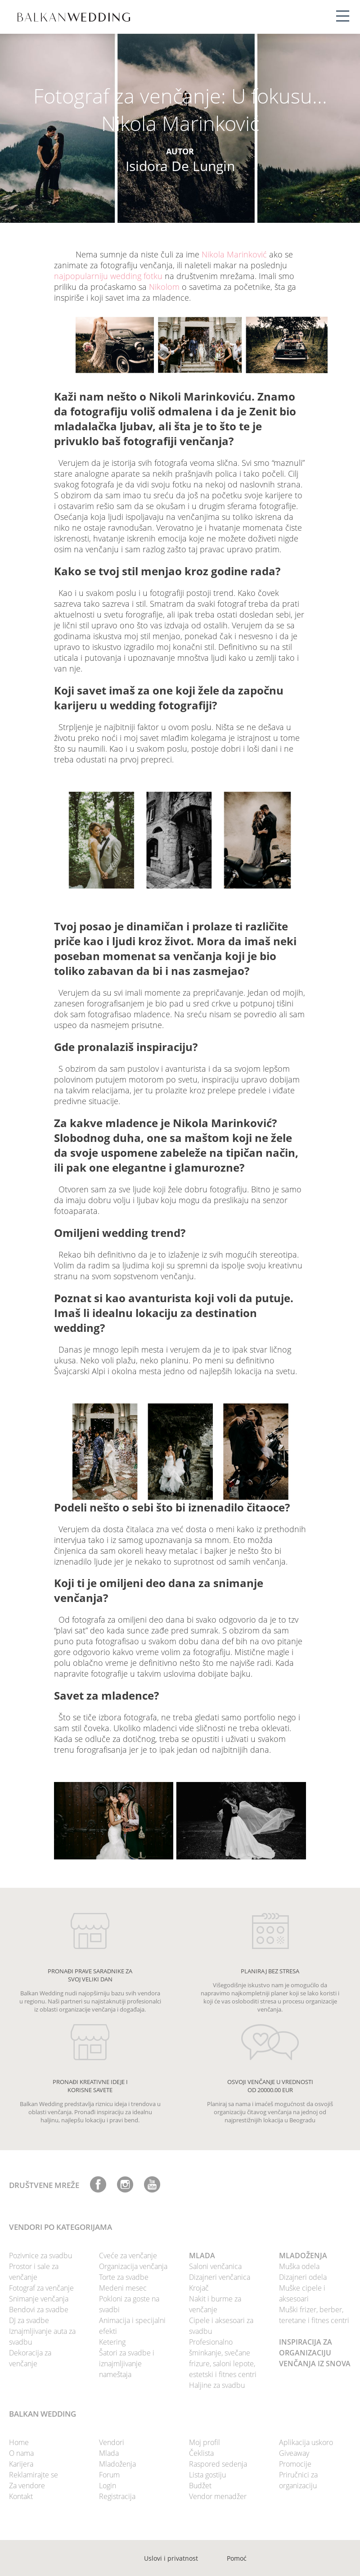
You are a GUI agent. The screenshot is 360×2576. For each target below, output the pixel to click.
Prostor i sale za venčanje (33, 2271)
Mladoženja (117, 2464)
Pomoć (237, 2558)
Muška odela (299, 2266)
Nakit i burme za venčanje (215, 2304)
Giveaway (294, 2453)
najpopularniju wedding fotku (108, 276)
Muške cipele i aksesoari (302, 2293)
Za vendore (27, 2485)
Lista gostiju (207, 2475)
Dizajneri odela (303, 2277)
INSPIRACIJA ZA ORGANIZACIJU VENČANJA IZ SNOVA (315, 2352)
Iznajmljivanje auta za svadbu (42, 2336)
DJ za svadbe (29, 2320)
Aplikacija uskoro (306, 2442)
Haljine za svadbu (217, 2385)
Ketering (112, 2342)
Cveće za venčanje (128, 2255)
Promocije (295, 2464)
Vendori (111, 2442)
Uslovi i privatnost (171, 2558)
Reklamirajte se (33, 2475)
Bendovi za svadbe (38, 2309)
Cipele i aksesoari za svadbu (221, 2325)
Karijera (21, 2464)
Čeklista (201, 2453)
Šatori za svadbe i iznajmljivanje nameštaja (126, 2363)
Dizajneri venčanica (219, 2277)
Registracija (117, 2496)
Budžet (200, 2485)
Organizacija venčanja (133, 2266)
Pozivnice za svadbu (40, 2255)
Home (19, 2442)
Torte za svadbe (123, 2277)
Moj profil (204, 2442)
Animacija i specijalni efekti (132, 2325)
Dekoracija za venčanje (30, 2358)
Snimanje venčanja (38, 2299)
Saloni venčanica (215, 2266)
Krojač (199, 2288)
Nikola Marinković (234, 254)
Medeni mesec (123, 2288)
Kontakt (21, 2496)
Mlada (109, 2453)
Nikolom (164, 286)
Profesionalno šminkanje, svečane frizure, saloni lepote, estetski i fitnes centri (222, 2358)
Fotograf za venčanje (41, 2288)
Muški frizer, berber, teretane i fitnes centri (314, 2315)
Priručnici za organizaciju (298, 2480)
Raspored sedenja (218, 2464)
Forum (109, 2475)
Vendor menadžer (218, 2496)
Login (107, 2485)
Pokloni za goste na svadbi (129, 2304)
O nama (21, 2453)
